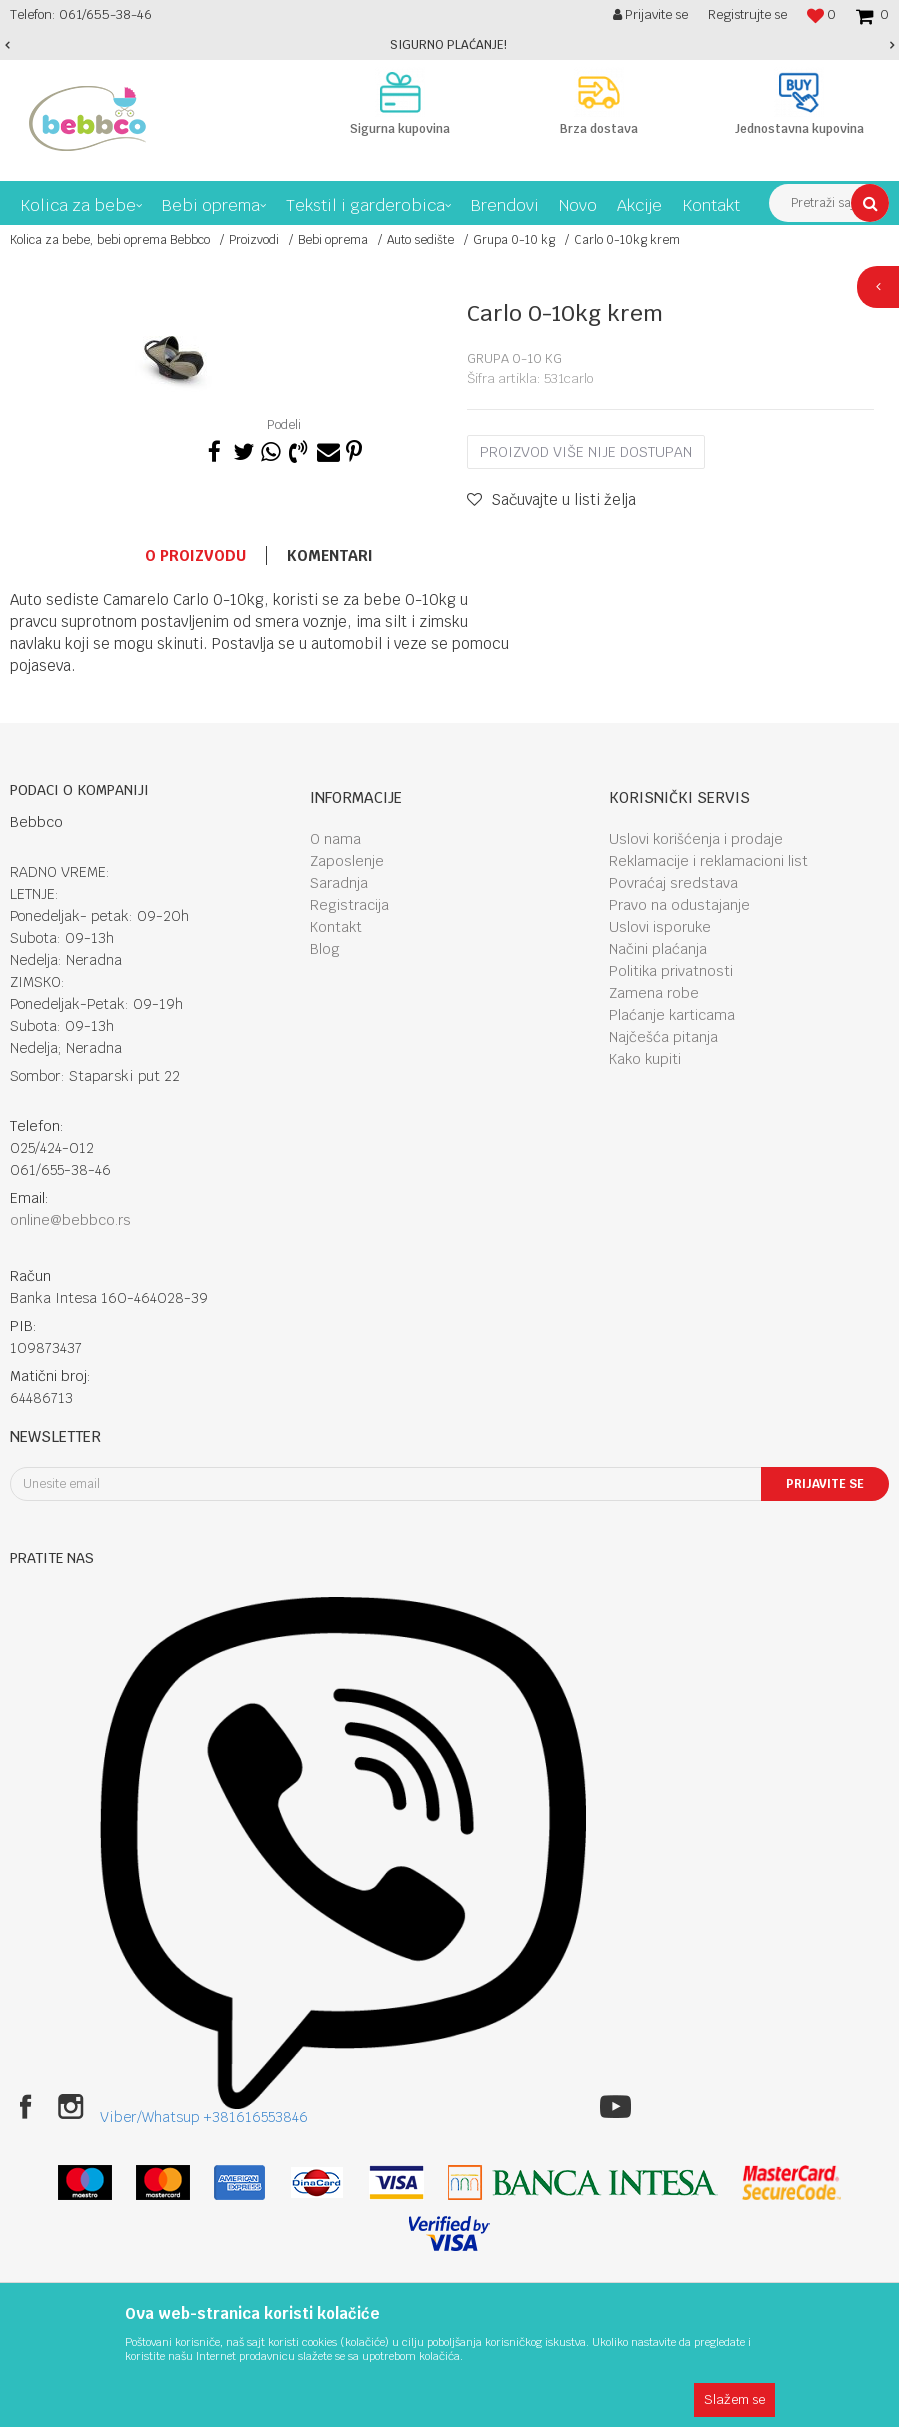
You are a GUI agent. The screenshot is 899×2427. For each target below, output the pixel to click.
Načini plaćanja (658, 949)
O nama (335, 839)
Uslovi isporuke (660, 927)
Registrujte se (747, 14)
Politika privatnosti (671, 971)
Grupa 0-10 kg (514, 240)
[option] (449, 45)
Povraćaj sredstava (673, 883)
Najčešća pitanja (663, 1037)
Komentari (330, 555)
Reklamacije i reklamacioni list (708, 861)
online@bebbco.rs (70, 1220)
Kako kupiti (645, 1059)
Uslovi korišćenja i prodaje (696, 839)
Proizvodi (254, 240)
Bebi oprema (333, 240)
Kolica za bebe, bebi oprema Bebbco (110, 240)
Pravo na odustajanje (679, 905)
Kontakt (336, 927)
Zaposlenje (347, 861)
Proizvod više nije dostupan (586, 452)
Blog (325, 949)
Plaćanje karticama (672, 1015)
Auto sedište (420, 240)
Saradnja (339, 883)
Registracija (349, 905)
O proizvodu (195, 555)
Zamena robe (654, 993)
